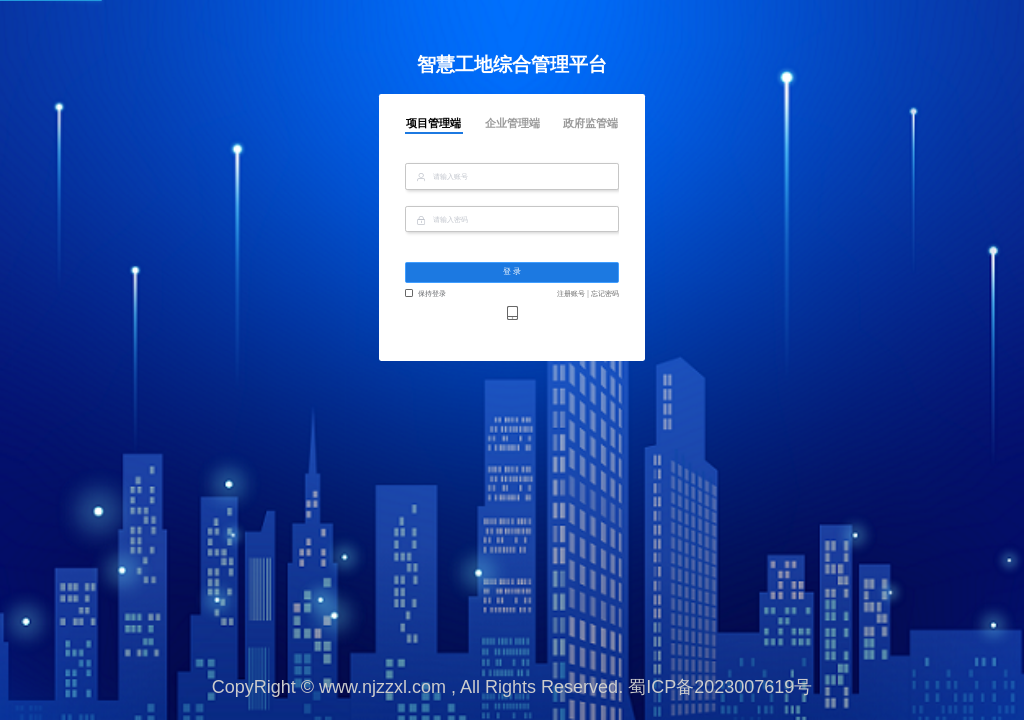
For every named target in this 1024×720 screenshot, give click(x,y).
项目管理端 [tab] (433, 123)
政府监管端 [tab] (590, 123)
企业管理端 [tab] (512, 123)
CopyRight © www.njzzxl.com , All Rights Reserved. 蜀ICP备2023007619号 (512, 687)
